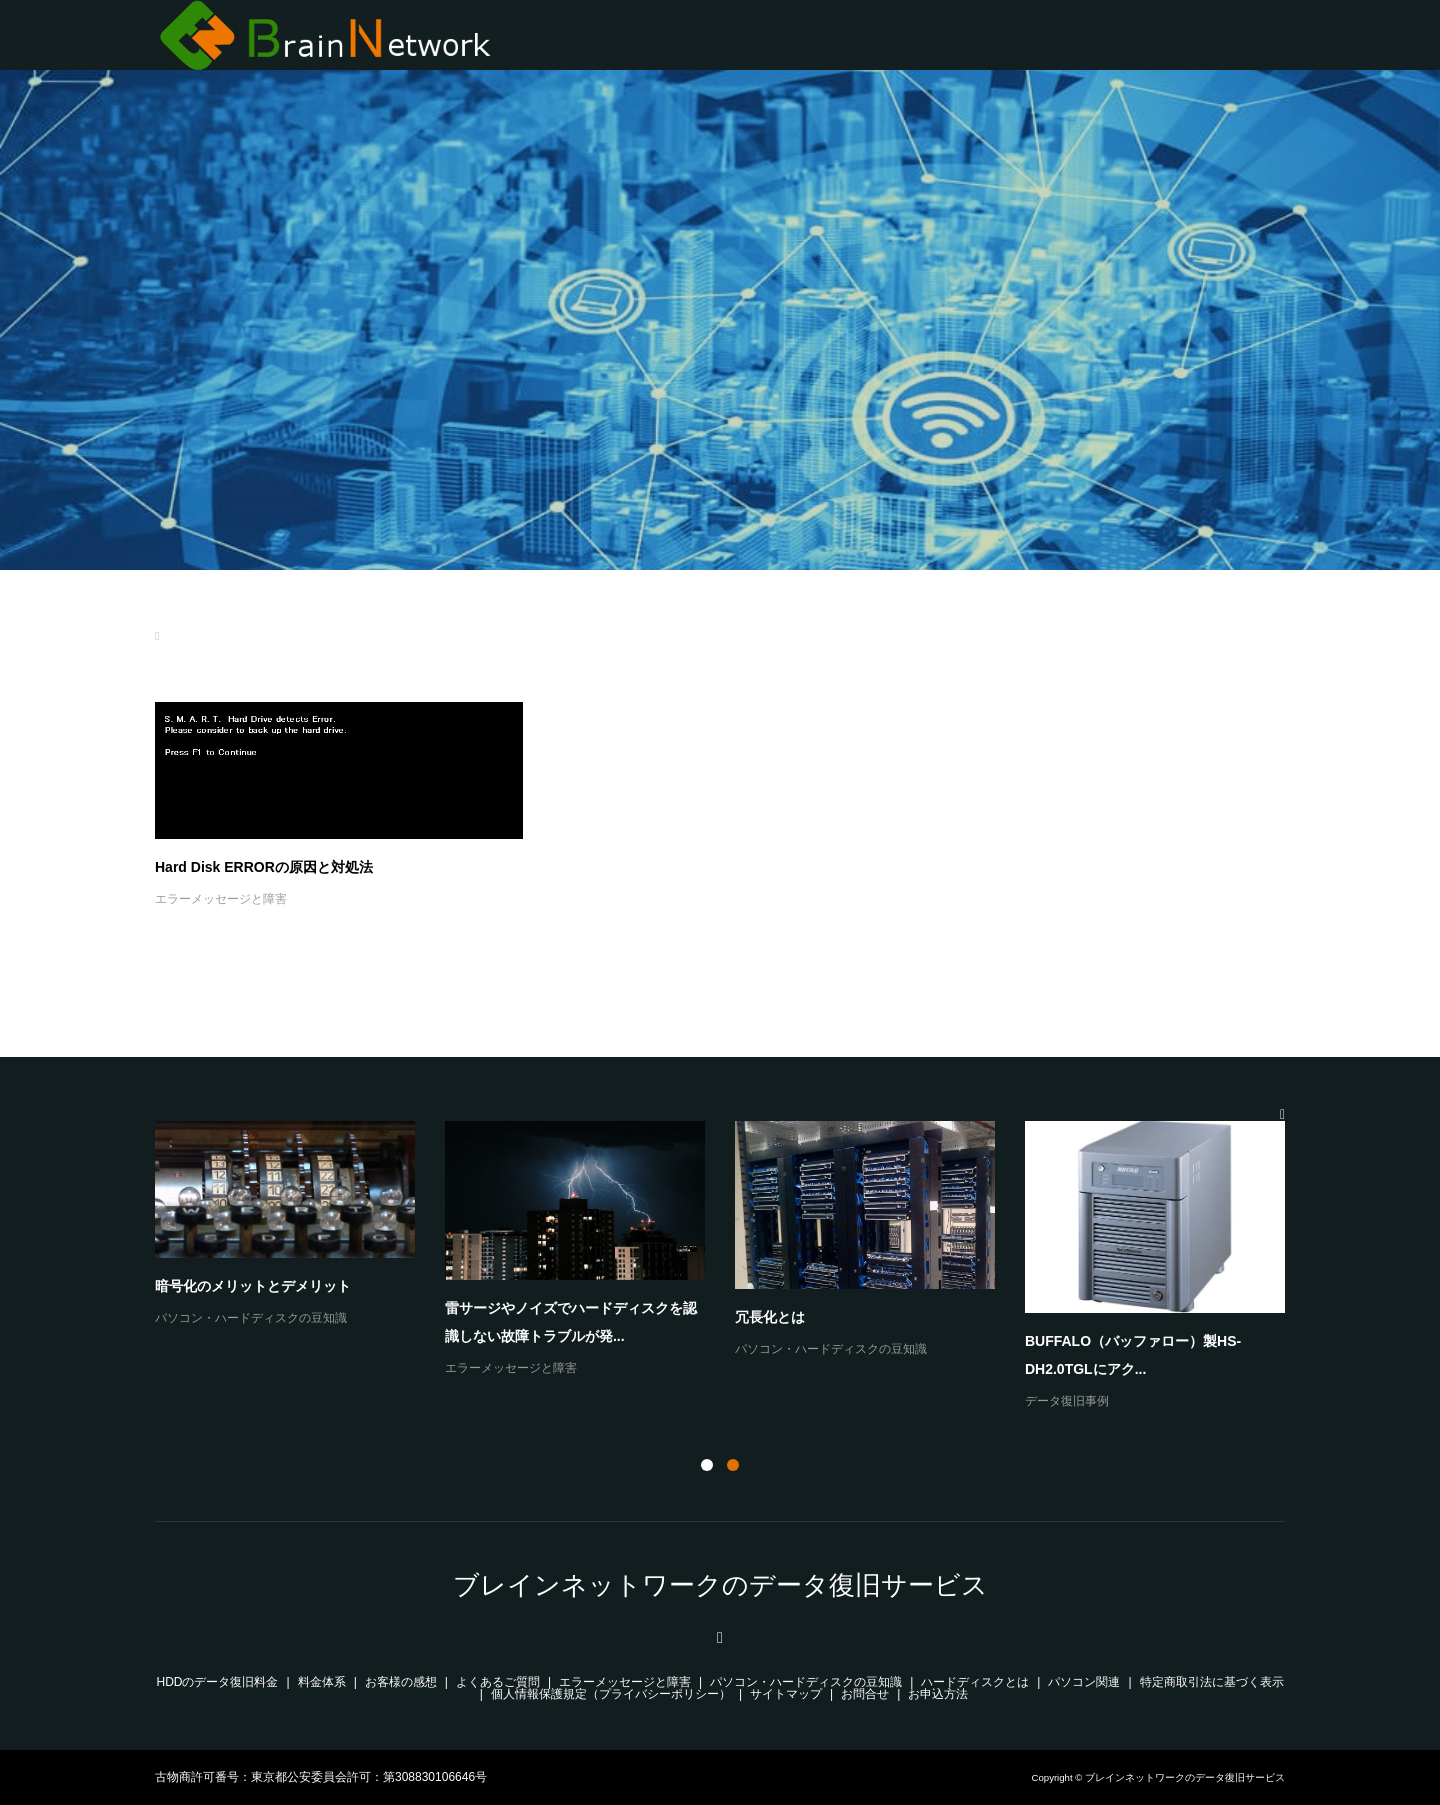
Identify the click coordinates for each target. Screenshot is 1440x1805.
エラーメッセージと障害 (221, 899)
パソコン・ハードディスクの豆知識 (251, 1318)
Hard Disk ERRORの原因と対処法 (264, 867)
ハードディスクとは (975, 1682)
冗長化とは (770, 1317)
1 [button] (707, 1465)
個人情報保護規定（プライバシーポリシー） (611, 1694)
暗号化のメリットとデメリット (253, 1286)
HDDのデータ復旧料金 (218, 1682)
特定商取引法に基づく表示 (1212, 1682)
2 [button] (733, 1465)
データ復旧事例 (1067, 1401)
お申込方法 (938, 1694)
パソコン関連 (1084, 1682)
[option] (735, 1267)
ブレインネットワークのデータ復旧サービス (720, 1585)
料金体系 (322, 1682)
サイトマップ (786, 1694)
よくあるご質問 (498, 1682)
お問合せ (865, 1694)
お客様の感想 (401, 1682)
